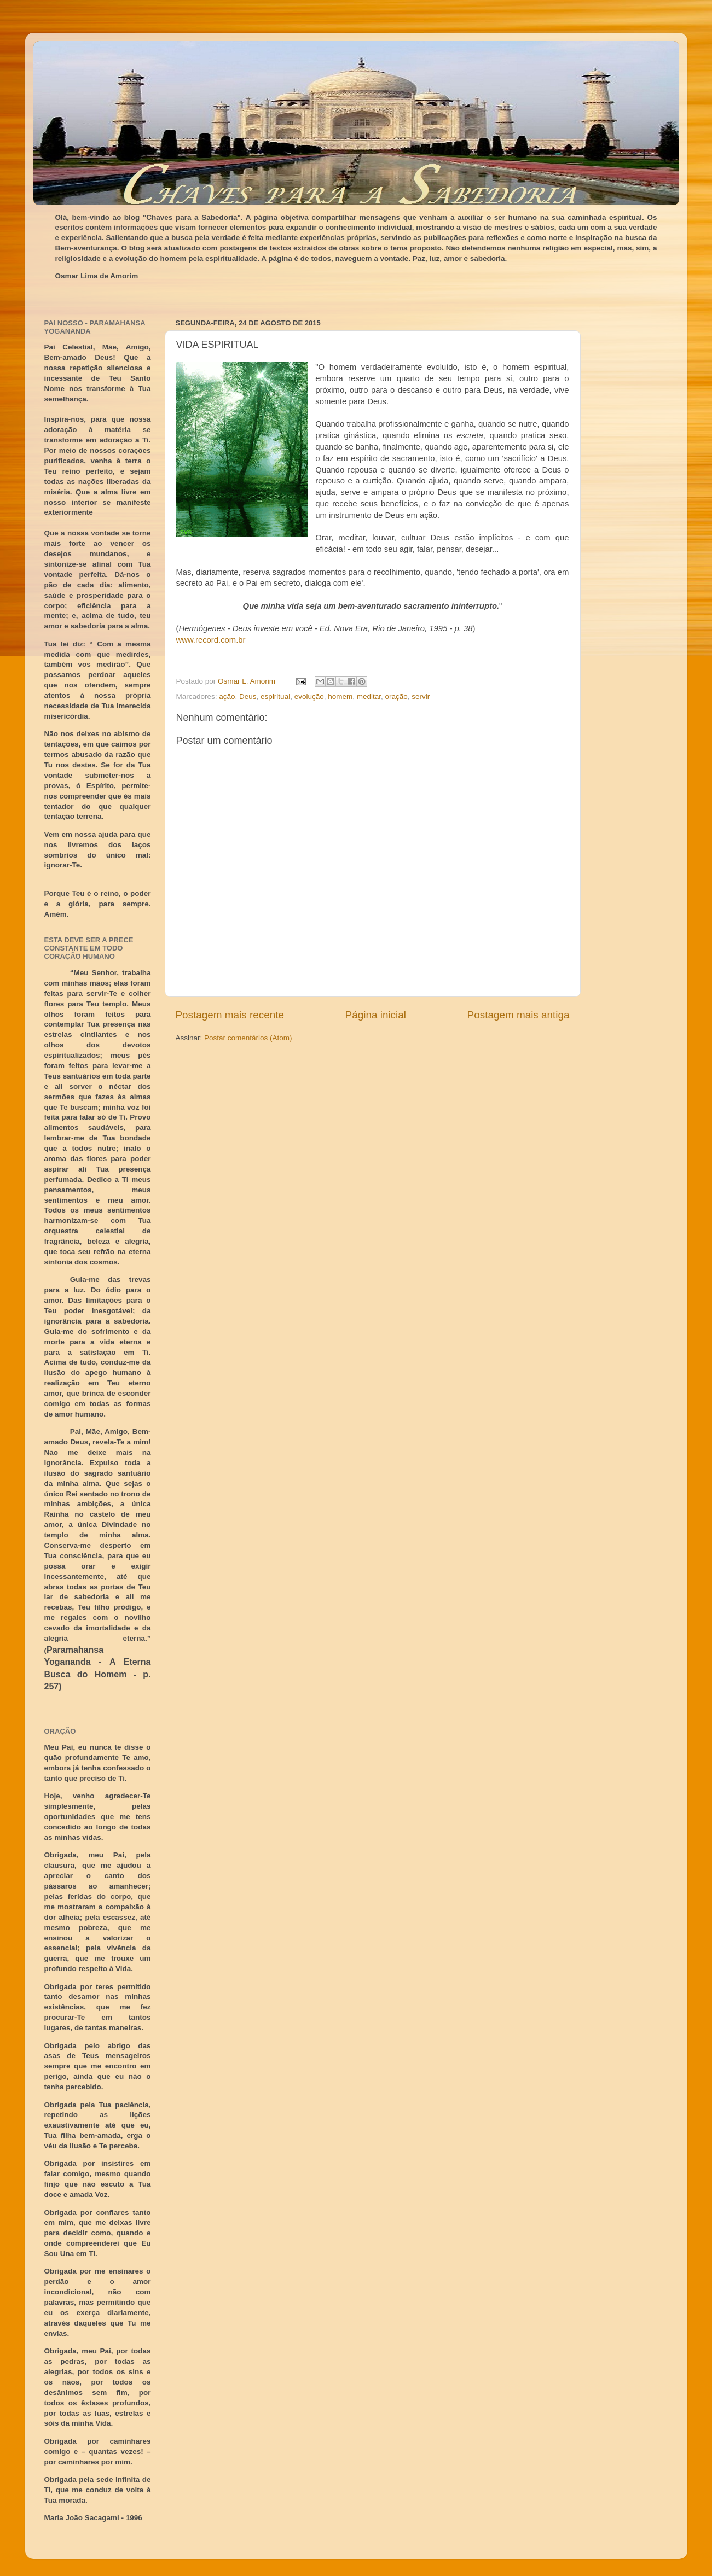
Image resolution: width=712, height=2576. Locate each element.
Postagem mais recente (230, 1015)
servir (421, 696)
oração (396, 696)
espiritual (275, 696)
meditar (369, 696)
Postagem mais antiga (518, 1015)
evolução (309, 696)
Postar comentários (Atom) (248, 1038)
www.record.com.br (211, 640)
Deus (248, 696)
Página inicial (375, 1015)
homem (340, 696)
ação (227, 696)
